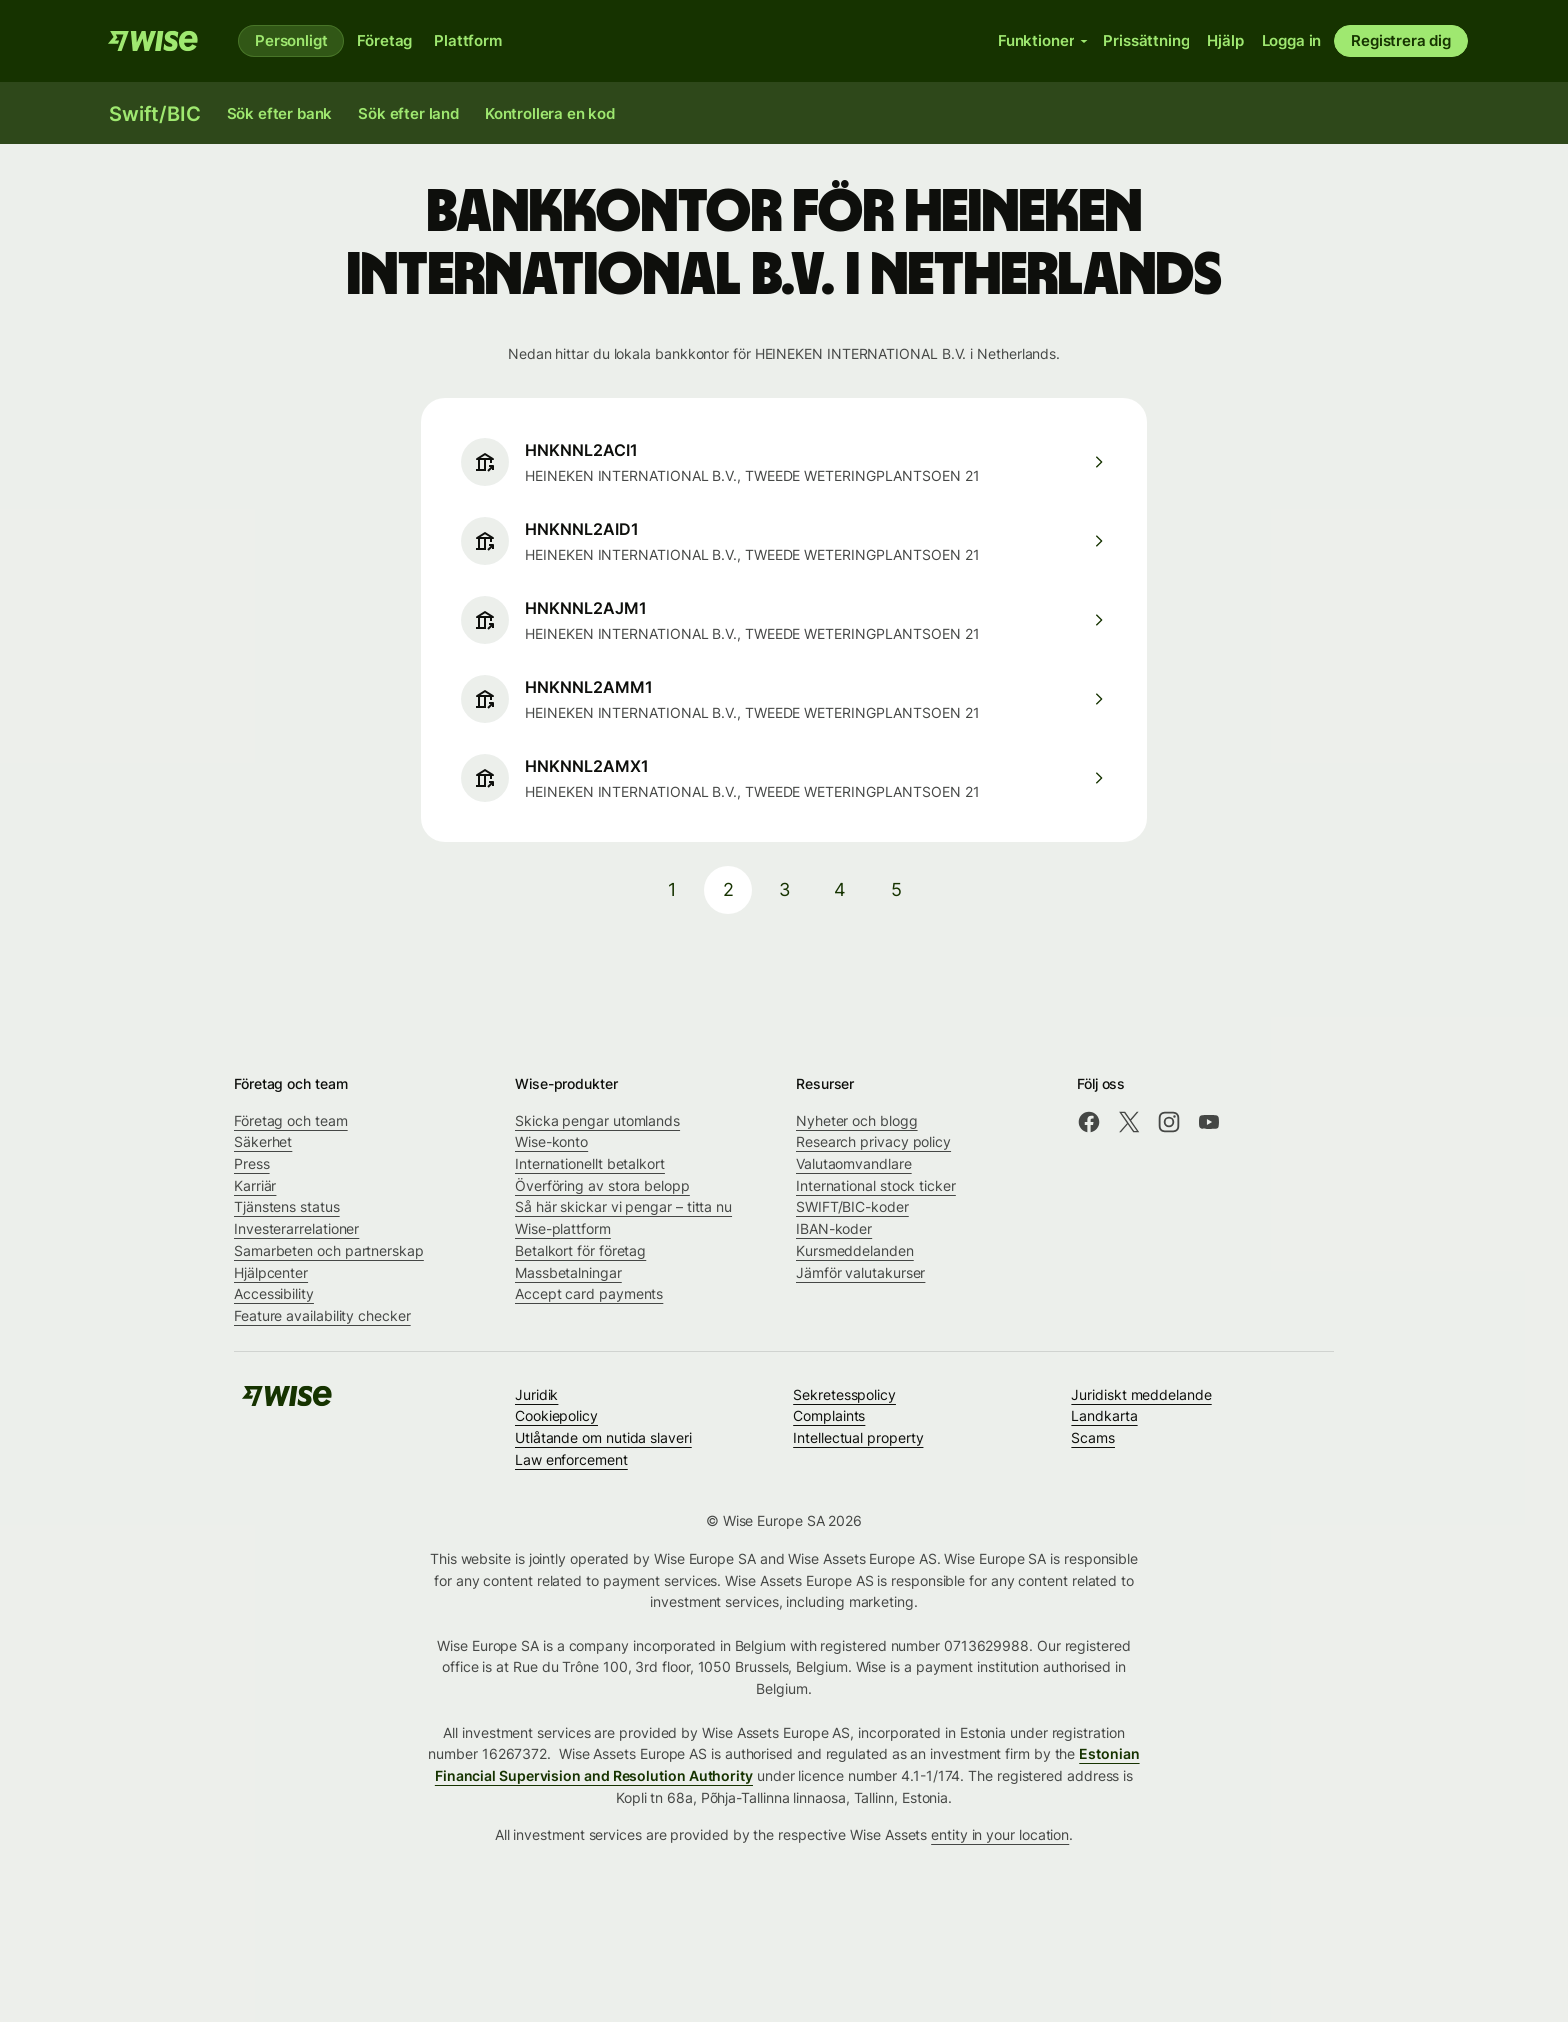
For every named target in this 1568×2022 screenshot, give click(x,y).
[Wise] (153, 41)
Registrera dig (1401, 40)
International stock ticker (876, 1185)
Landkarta (1104, 1415)
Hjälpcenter (271, 1272)
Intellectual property (858, 1437)
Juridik (536, 1394)
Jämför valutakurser (860, 1272)
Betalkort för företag (580, 1250)
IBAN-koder (834, 1228)
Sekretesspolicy (844, 1394)
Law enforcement (571, 1459)
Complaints (829, 1415)
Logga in (1292, 40)
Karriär (255, 1185)
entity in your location (1000, 1834)
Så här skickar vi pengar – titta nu (623, 1206)
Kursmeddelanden (855, 1250)
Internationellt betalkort (590, 1163)
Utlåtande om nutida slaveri (603, 1437)
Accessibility (274, 1293)
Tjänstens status (287, 1206)
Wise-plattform (563, 1228)
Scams (1093, 1437)
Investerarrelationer (296, 1228)
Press (252, 1163)
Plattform (468, 40)
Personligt (291, 40)
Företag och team (291, 1120)
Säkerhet (263, 1141)
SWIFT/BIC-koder (852, 1206)
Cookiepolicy (556, 1415)
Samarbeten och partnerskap (329, 1250)
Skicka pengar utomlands (597, 1120)
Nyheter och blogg (857, 1120)
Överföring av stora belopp (602, 1185)
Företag (384, 40)
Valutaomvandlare (854, 1163)
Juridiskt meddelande (1141, 1394)
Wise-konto (551, 1141)
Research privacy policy (873, 1141)
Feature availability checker (322, 1315)
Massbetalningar (568, 1272)
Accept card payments (589, 1293)
